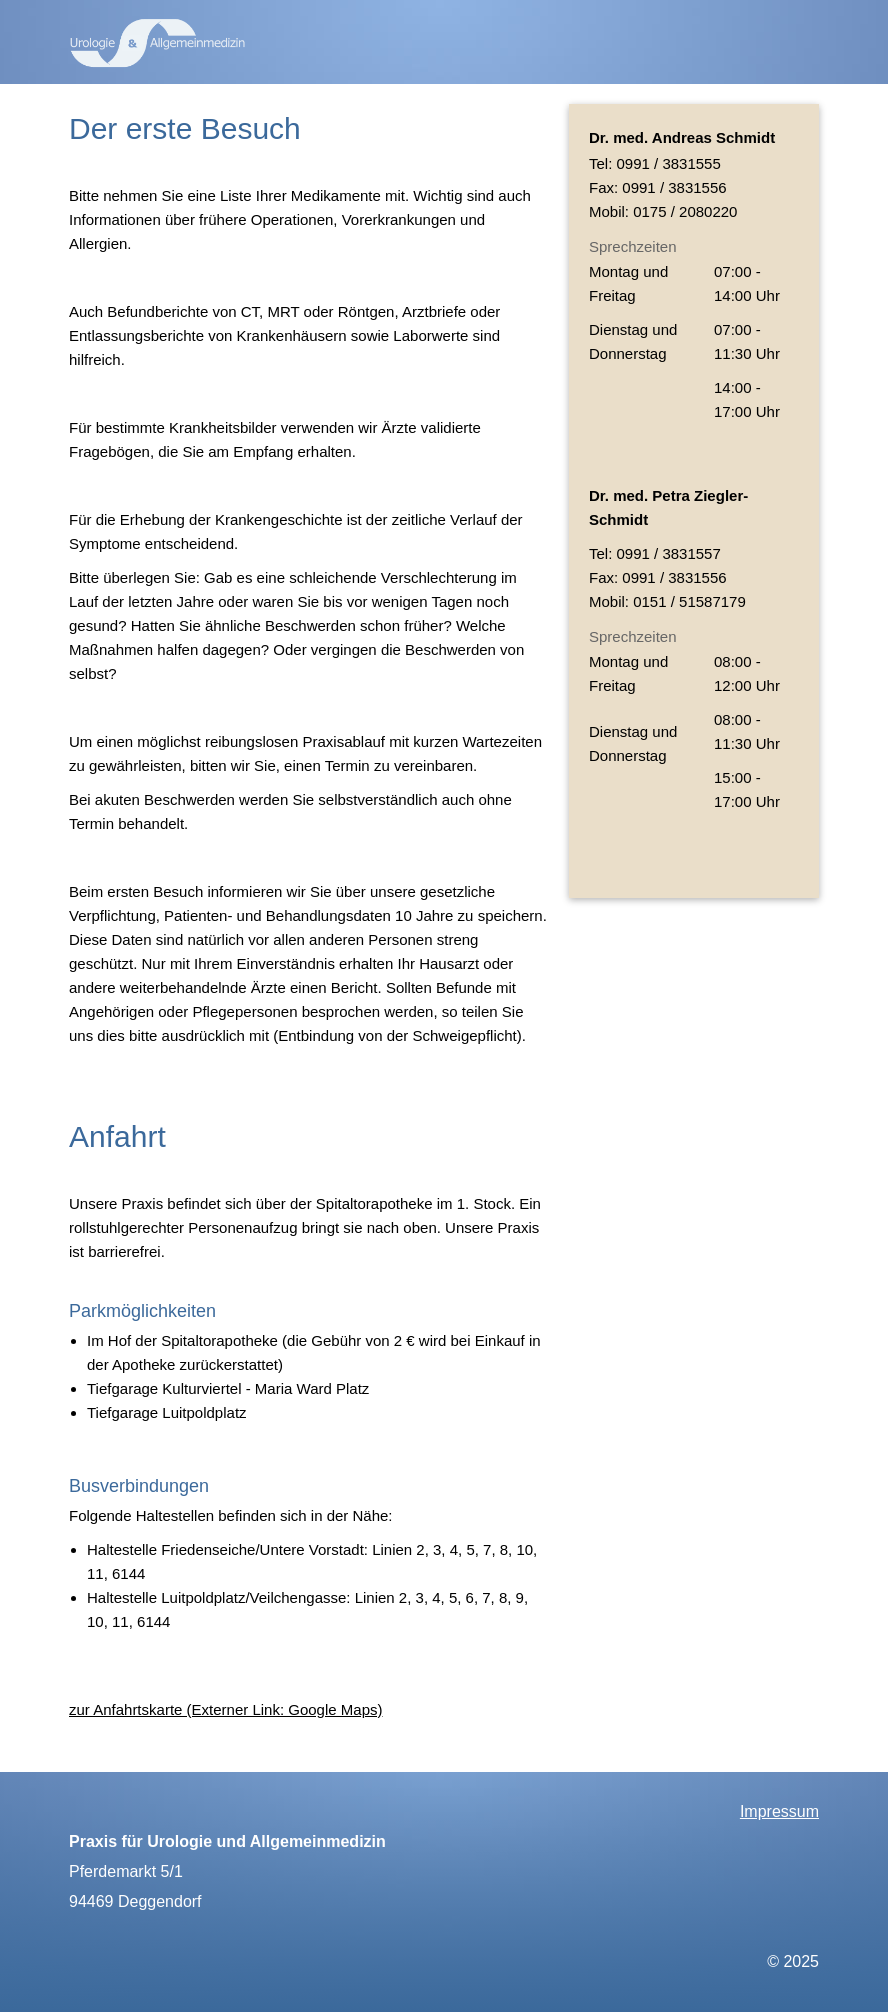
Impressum (779, 1811)
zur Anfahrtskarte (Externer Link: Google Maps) (225, 1709)
